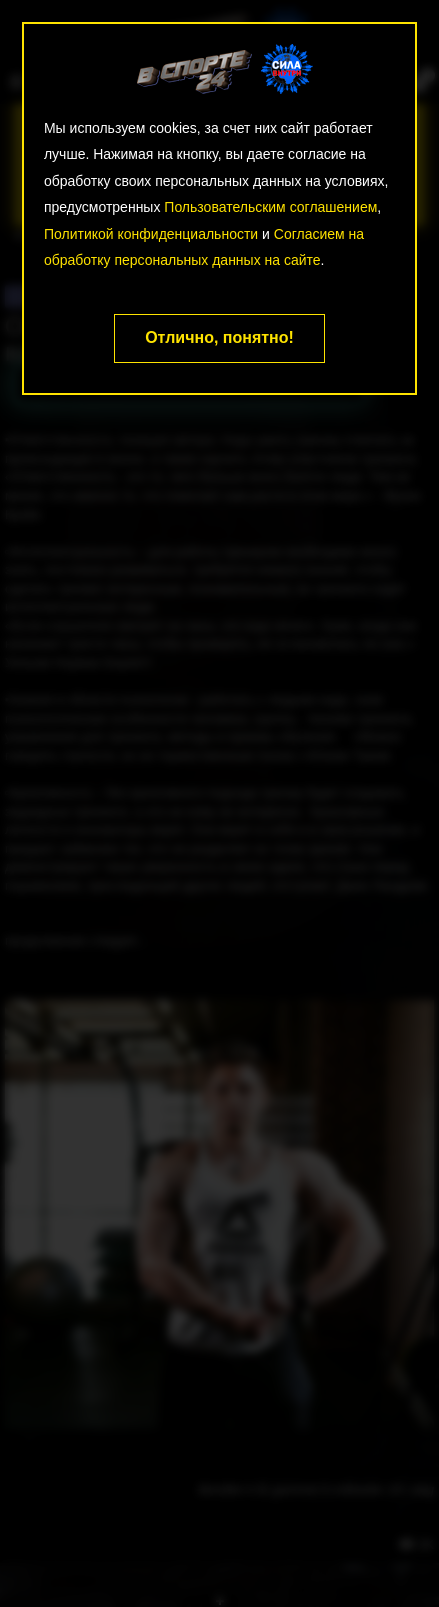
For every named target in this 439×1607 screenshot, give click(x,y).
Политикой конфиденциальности (151, 234)
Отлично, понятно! (219, 337)
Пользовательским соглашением (270, 207)
